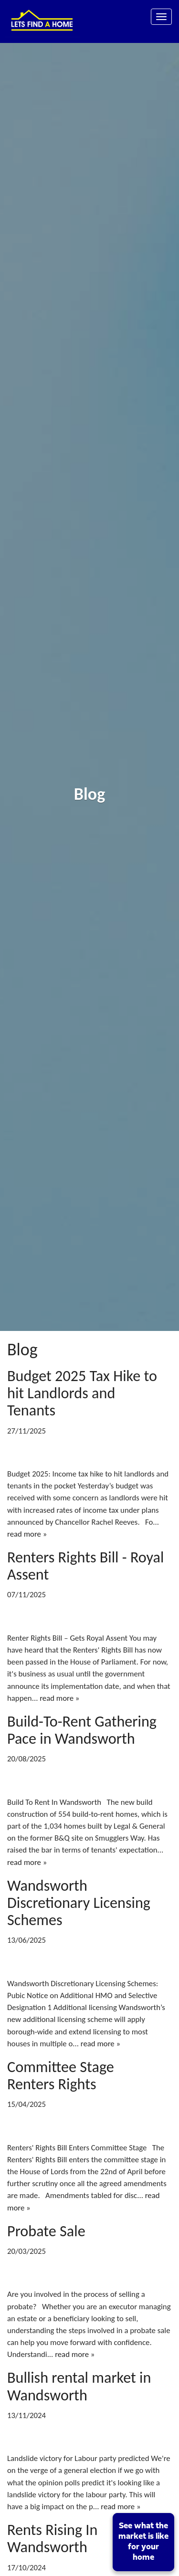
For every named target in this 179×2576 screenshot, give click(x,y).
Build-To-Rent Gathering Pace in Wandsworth (82, 1730)
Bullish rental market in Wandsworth (79, 2386)
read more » (27, 1534)
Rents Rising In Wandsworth (52, 2538)
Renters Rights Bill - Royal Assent (85, 1566)
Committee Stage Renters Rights (60, 2075)
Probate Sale (46, 2231)
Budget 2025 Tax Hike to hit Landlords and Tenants (82, 1393)
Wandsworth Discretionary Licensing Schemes (78, 1902)
